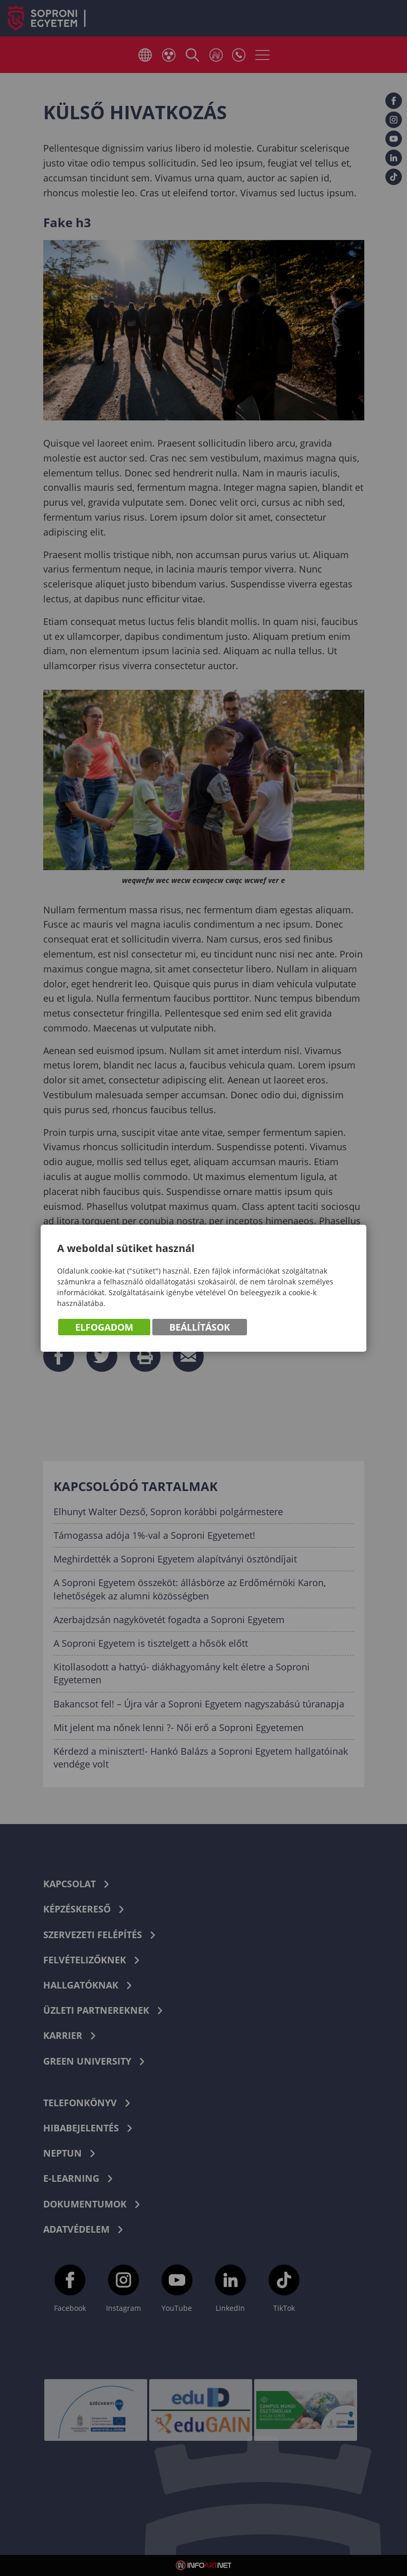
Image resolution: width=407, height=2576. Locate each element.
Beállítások (199, 1327)
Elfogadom (104, 1327)
